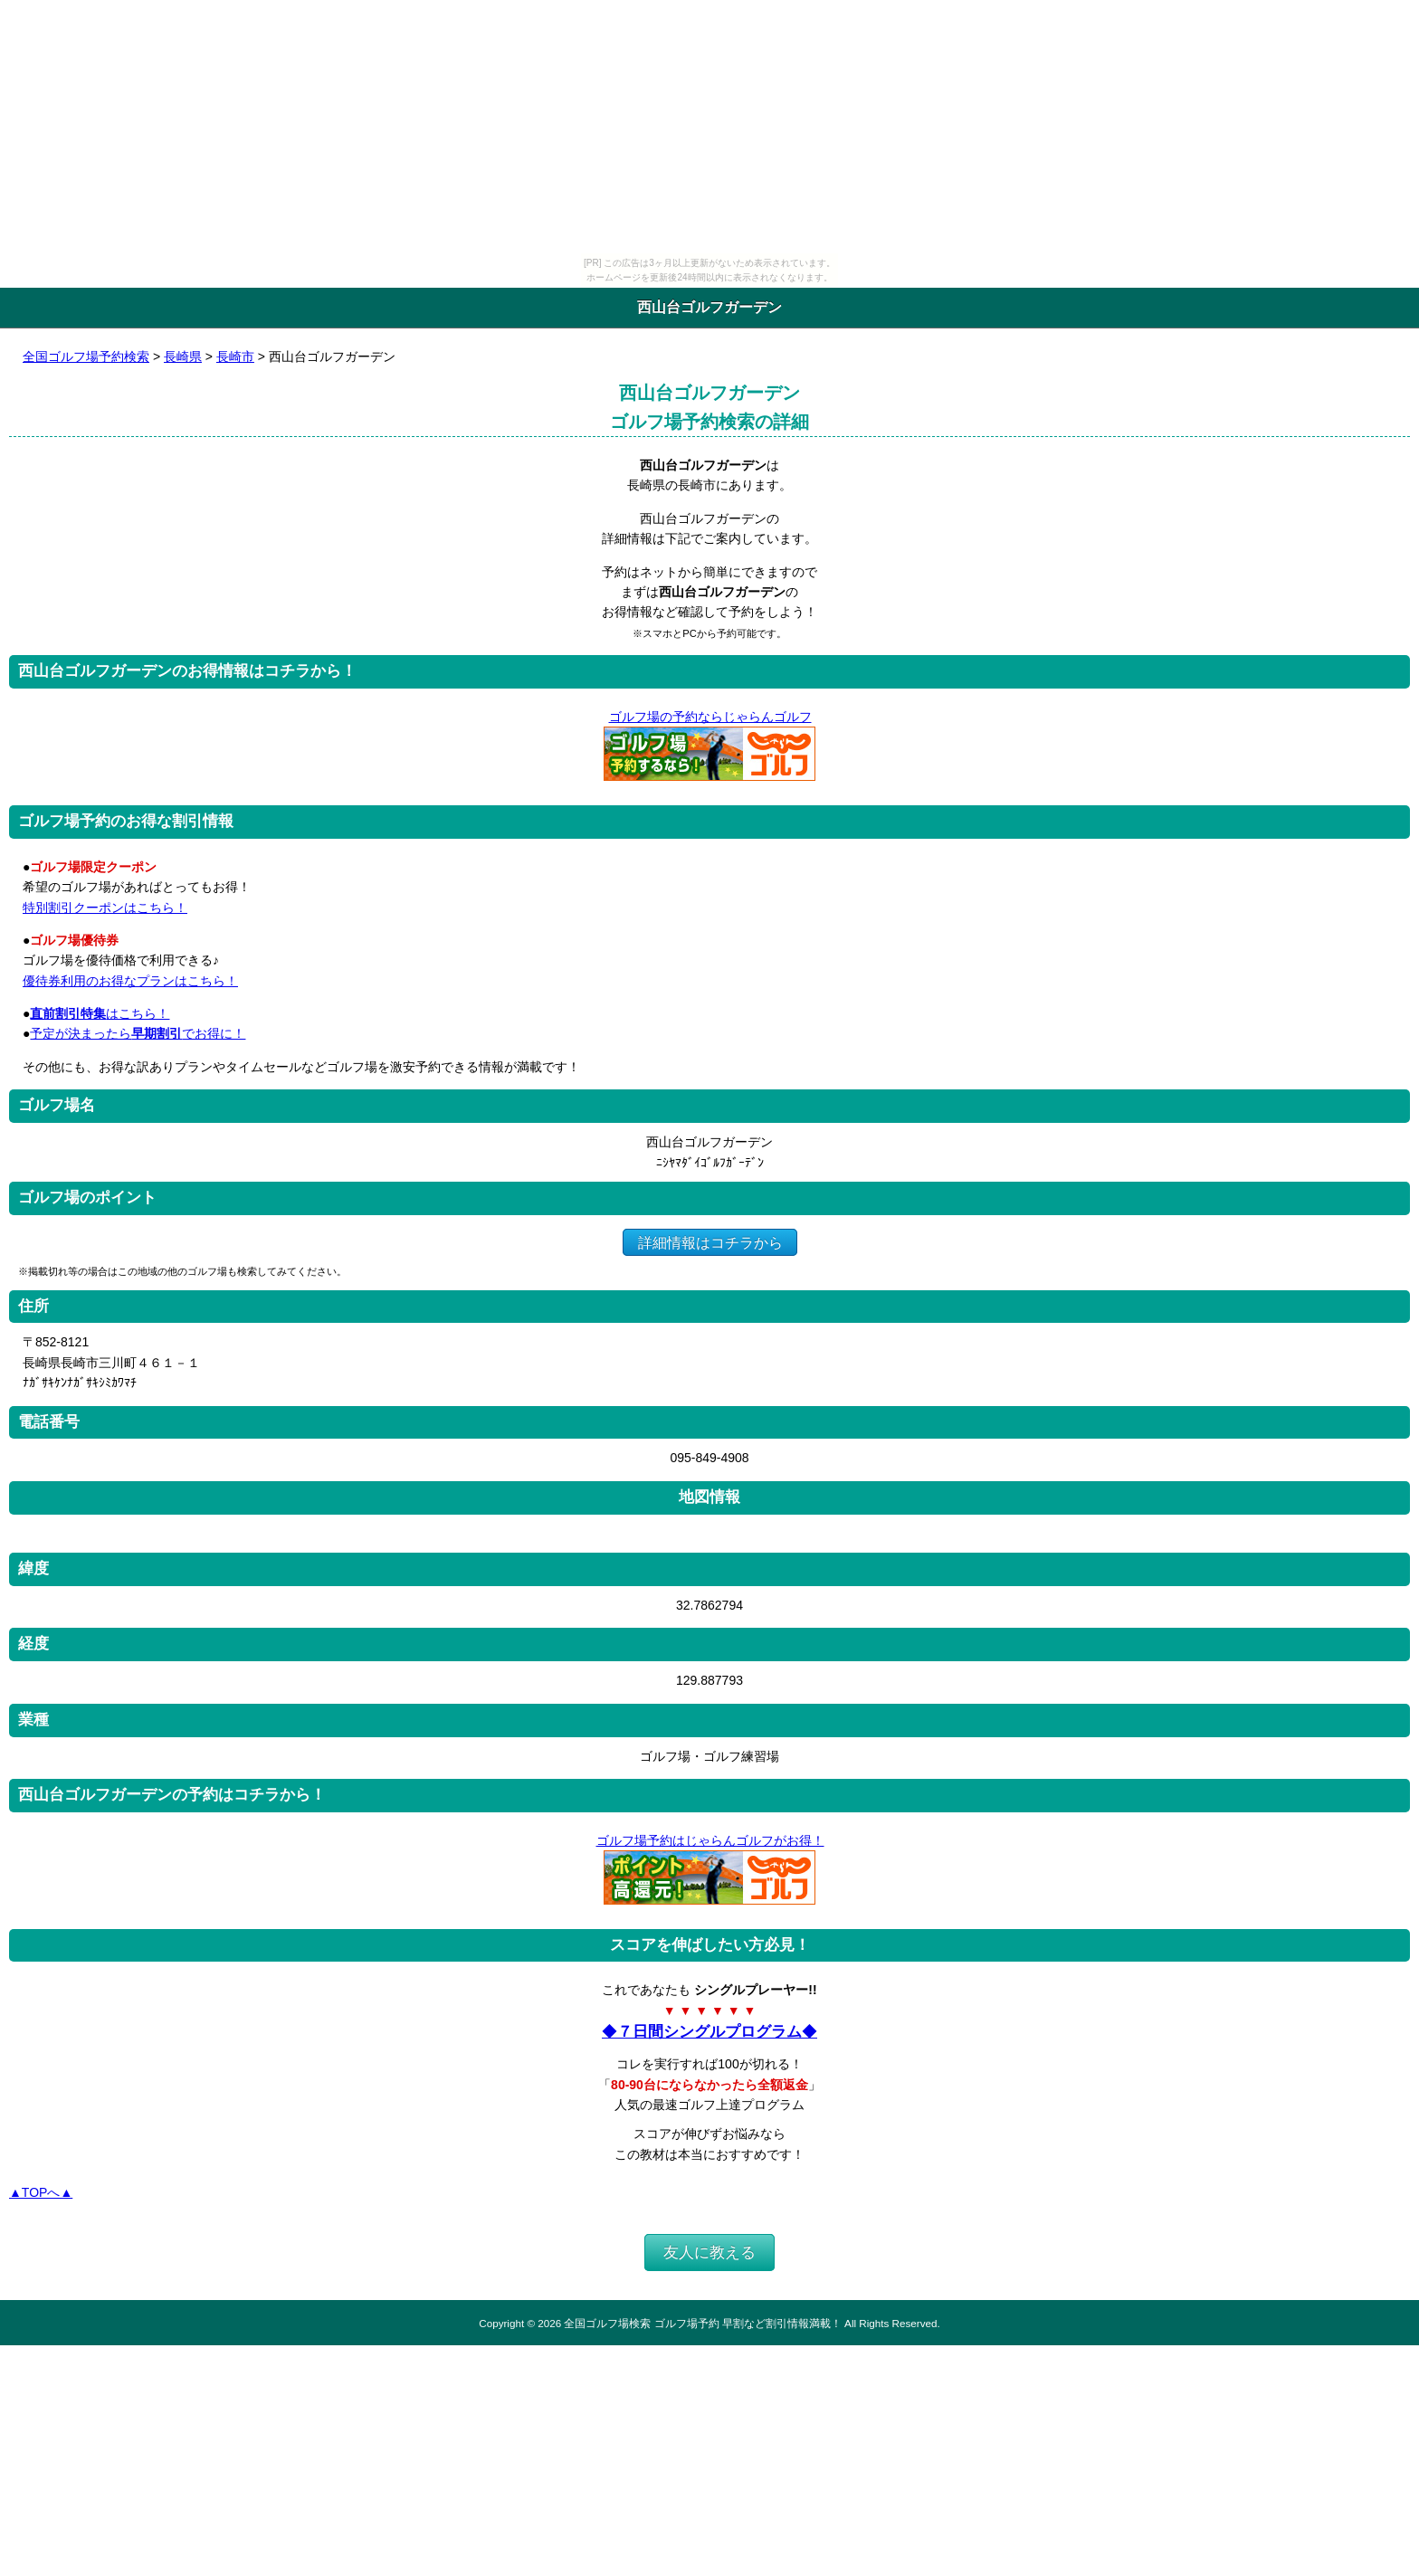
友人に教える (709, 2252)
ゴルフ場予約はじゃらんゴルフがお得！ (709, 1840)
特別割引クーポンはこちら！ (105, 907)
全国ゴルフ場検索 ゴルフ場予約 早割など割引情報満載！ (702, 2323)
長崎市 (235, 356)
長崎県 (183, 356)
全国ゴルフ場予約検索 (86, 356)
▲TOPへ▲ (40, 2192)
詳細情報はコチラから (710, 1241)
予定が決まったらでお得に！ (137, 1033)
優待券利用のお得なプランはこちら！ (130, 981)
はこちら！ (99, 1013)
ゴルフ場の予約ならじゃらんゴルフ (710, 716)
